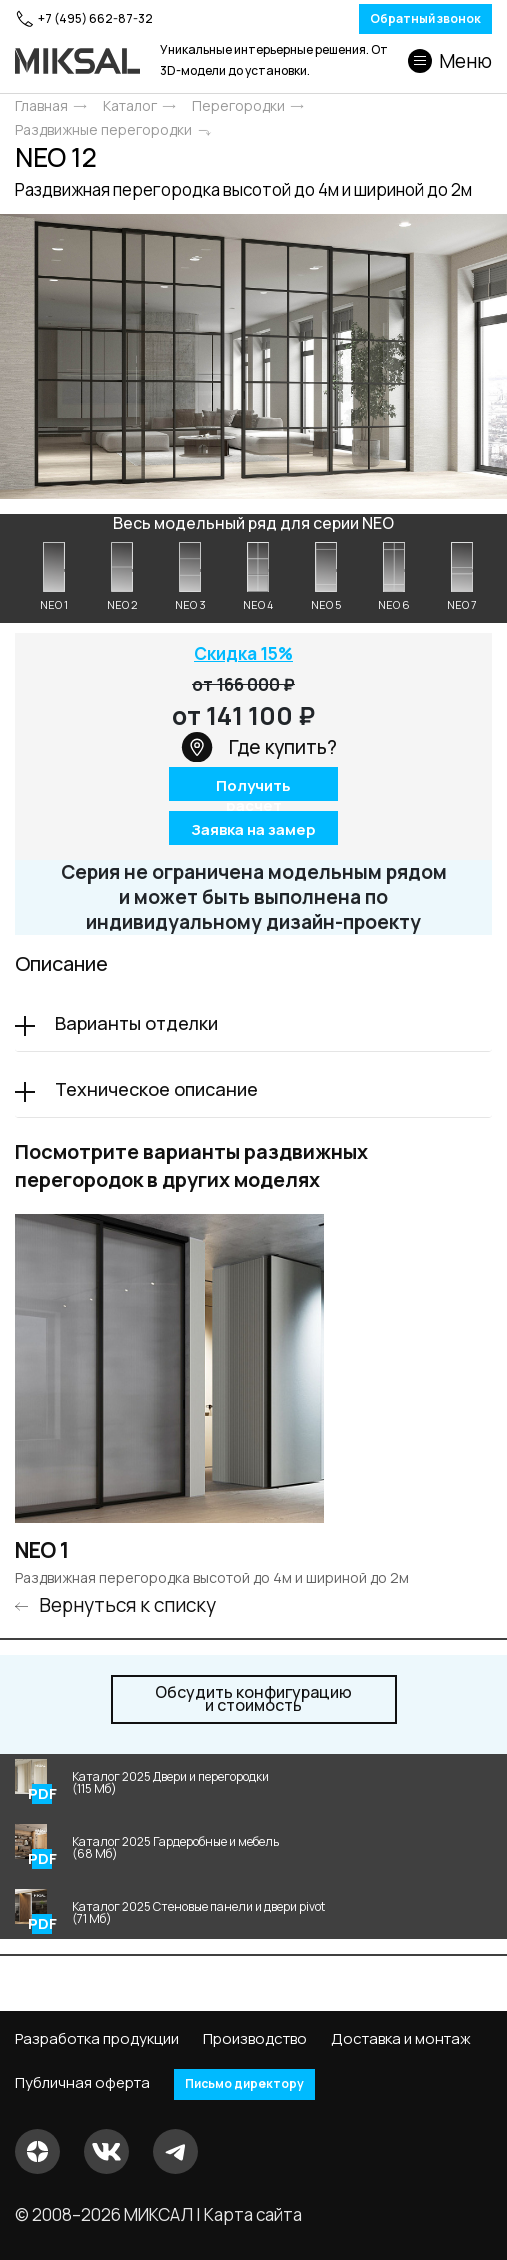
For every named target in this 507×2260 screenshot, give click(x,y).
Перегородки (238, 106)
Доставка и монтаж (401, 2039)
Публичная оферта (82, 2083)
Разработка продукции (97, 2039)
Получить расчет (253, 787)
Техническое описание (156, 1089)
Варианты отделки (136, 1023)
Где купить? (259, 747)
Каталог (130, 106)
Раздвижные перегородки (103, 130)
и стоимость (253, 1699)
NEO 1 (42, 1550)
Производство (255, 2039)
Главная (41, 106)
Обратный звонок (425, 18)
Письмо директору (244, 2083)
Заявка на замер (253, 828)
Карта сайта (253, 2214)
